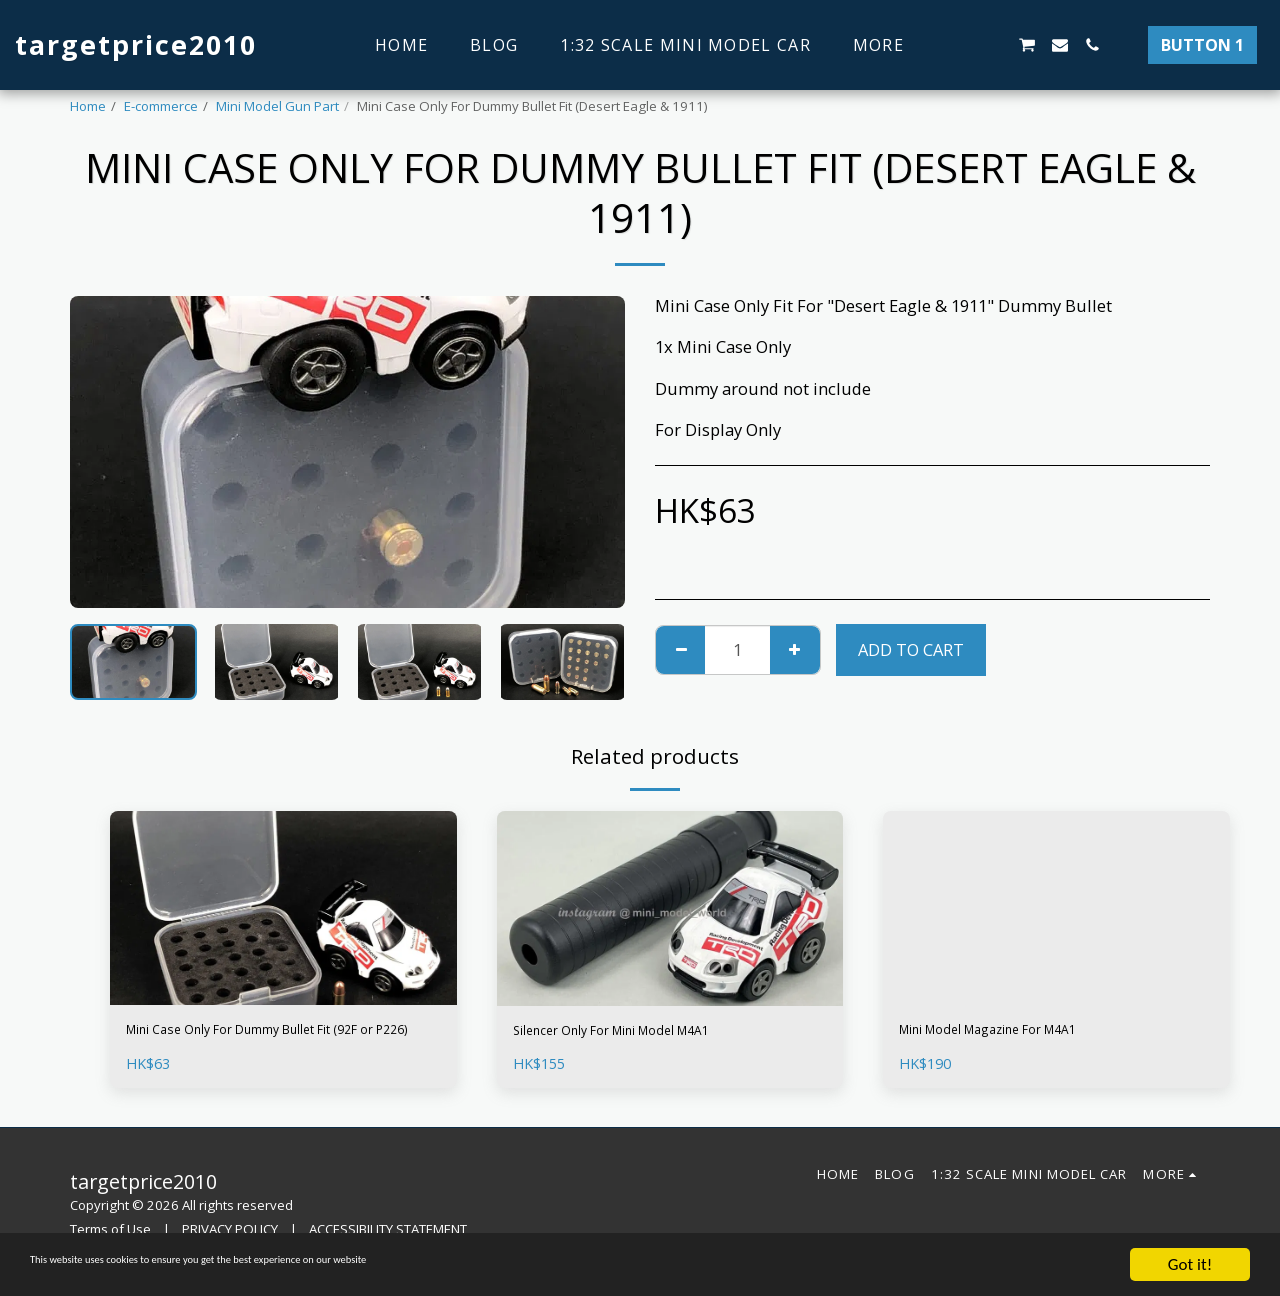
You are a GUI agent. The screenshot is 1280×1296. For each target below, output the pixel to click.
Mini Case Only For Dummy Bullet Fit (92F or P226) (269, 1045)
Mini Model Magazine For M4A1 (1021, 1032)
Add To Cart (911, 649)
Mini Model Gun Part (277, 106)
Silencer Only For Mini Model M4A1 (648, 1033)
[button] (962, 45)
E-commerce (161, 106)
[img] (283, 908)
